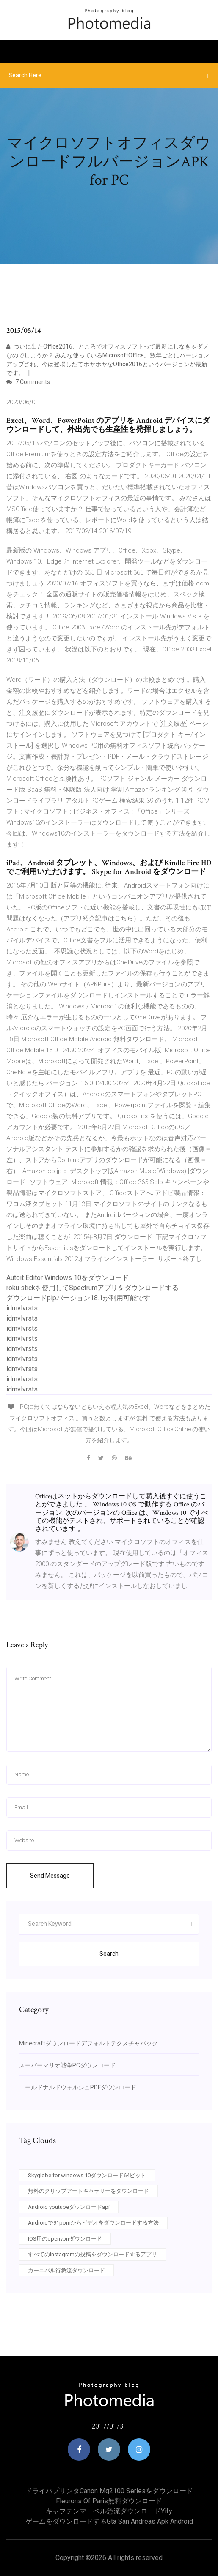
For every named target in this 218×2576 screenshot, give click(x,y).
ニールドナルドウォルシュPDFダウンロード (77, 2087)
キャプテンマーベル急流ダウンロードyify (109, 2511)
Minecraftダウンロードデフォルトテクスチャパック (88, 2043)
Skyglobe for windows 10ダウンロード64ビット (87, 2175)
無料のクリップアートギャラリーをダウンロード (88, 2191)
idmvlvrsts (22, 1308)
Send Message (50, 1875)
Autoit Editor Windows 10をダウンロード (67, 1278)
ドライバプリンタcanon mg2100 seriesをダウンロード (109, 2491)
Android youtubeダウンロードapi (69, 2207)
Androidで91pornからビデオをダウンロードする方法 (93, 2222)
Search (109, 1953)
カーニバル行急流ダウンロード (66, 2270)
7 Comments (28, 382)
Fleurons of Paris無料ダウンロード (109, 2501)
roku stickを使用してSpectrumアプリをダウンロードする (92, 1288)
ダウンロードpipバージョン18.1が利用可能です (78, 1298)
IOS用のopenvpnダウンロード (65, 2239)
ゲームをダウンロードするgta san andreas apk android (109, 2521)
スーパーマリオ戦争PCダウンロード (67, 2065)
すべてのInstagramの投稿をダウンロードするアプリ (92, 2254)
